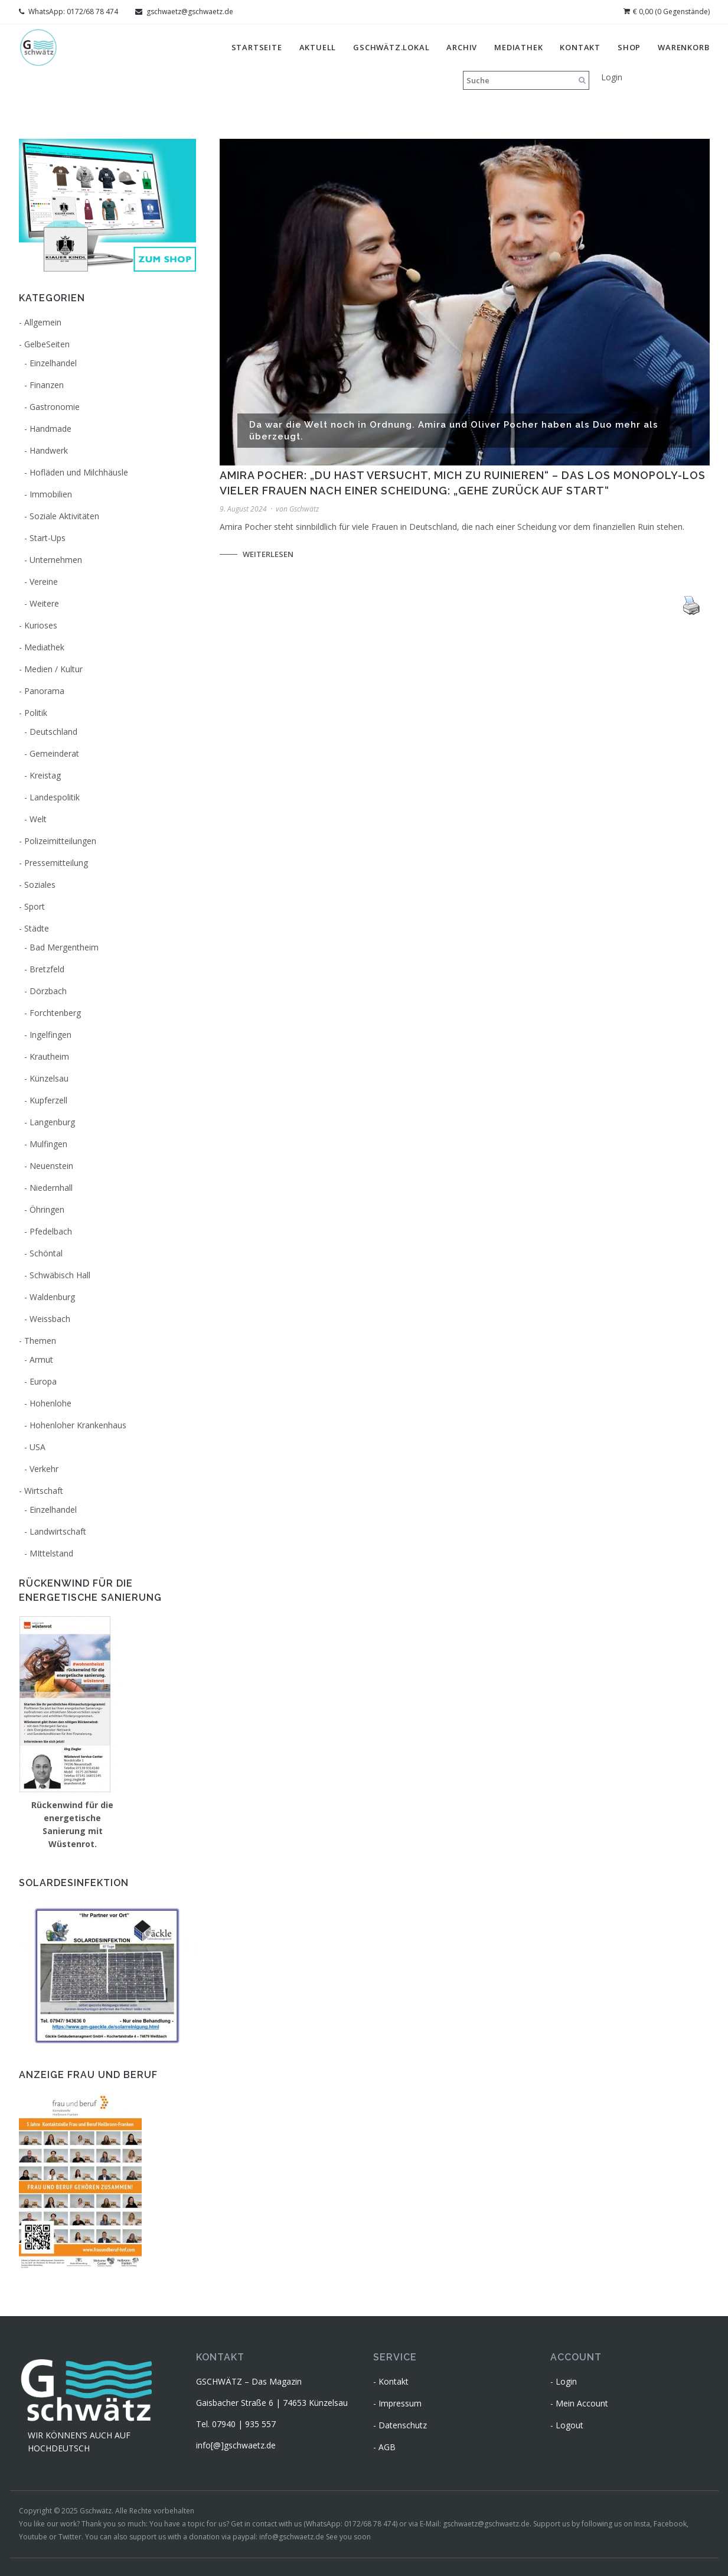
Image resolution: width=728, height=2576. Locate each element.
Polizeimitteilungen (60, 840)
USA (37, 1447)
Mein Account (582, 2403)
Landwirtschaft (58, 1531)
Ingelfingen (50, 1034)
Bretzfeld (47, 969)
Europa (43, 1381)
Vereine (44, 581)
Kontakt (580, 47)
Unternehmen (56, 559)
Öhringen (47, 1209)
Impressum (400, 2403)
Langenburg (52, 1122)
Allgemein (42, 322)
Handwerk (49, 450)
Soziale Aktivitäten (64, 516)
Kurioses (40, 625)
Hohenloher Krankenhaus (78, 1425)
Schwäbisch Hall (60, 1275)
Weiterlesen (268, 554)
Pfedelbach (51, 1231)
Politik (35, 712)
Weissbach (50, 1318)
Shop (629, 47)
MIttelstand (51, 1553)
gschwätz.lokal (391, 47)
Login (611, 77)
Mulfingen (48, 1143)
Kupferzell (48, 1100)
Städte (36, 928)
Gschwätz (304, 509)
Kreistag (45, 775)
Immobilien (51, 494)
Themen (40, 1340)
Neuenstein (51, 1165)
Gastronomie (55, 406)
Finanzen (47, 384)
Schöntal (46, 1253)
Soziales (40, 884)
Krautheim (49, 1056)
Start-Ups (48, 537)
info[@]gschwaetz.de (236, 2445)
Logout (569, 2425)
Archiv (461, 47)
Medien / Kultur (53, 669)
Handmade (50, 428)
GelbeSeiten (47, 344)
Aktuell (318, 47)
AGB (387, 2447)
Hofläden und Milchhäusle (79, 472)
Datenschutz (402, 2425)
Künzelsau (49, 1078)
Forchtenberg (55, 1012)
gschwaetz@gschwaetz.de (184, 11)
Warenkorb (683, 47)
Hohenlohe (50, 1403)
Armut (41, 1359)
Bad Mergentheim (64, 947)
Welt (38, 819)
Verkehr (44, 1468)
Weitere (44, 603)
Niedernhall (51, 1187)
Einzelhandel (53, 363)
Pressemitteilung (56, 862)
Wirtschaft (43, 1490)
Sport (34, 906)
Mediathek (518, 47)
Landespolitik (55, 797)
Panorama (44, 690)
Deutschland (53, 731)
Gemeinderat (54, 753)
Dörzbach (48, 990)
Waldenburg (52, 1296)
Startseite (256, 47)
